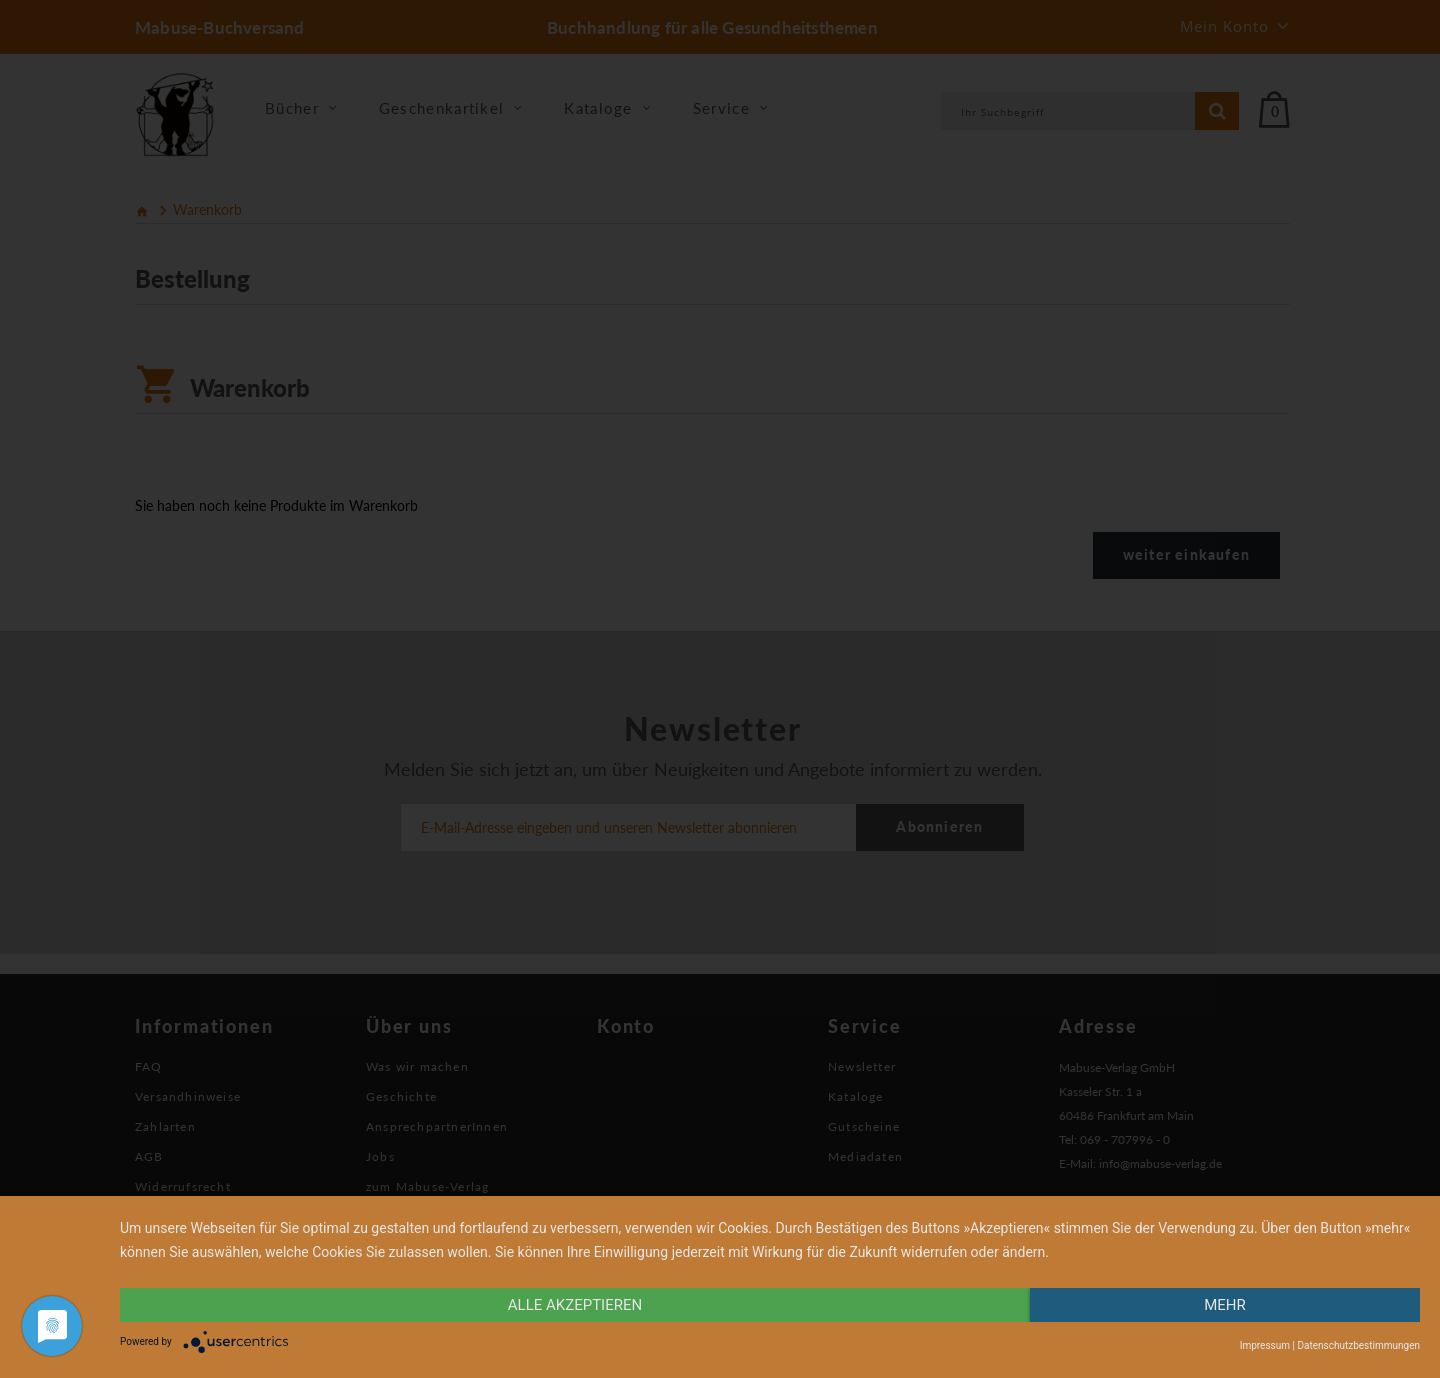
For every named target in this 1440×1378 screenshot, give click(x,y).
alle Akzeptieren (575, 1305)
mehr (1225, 1305)
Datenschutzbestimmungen (1358, 1345)
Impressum (1265, 1345)
